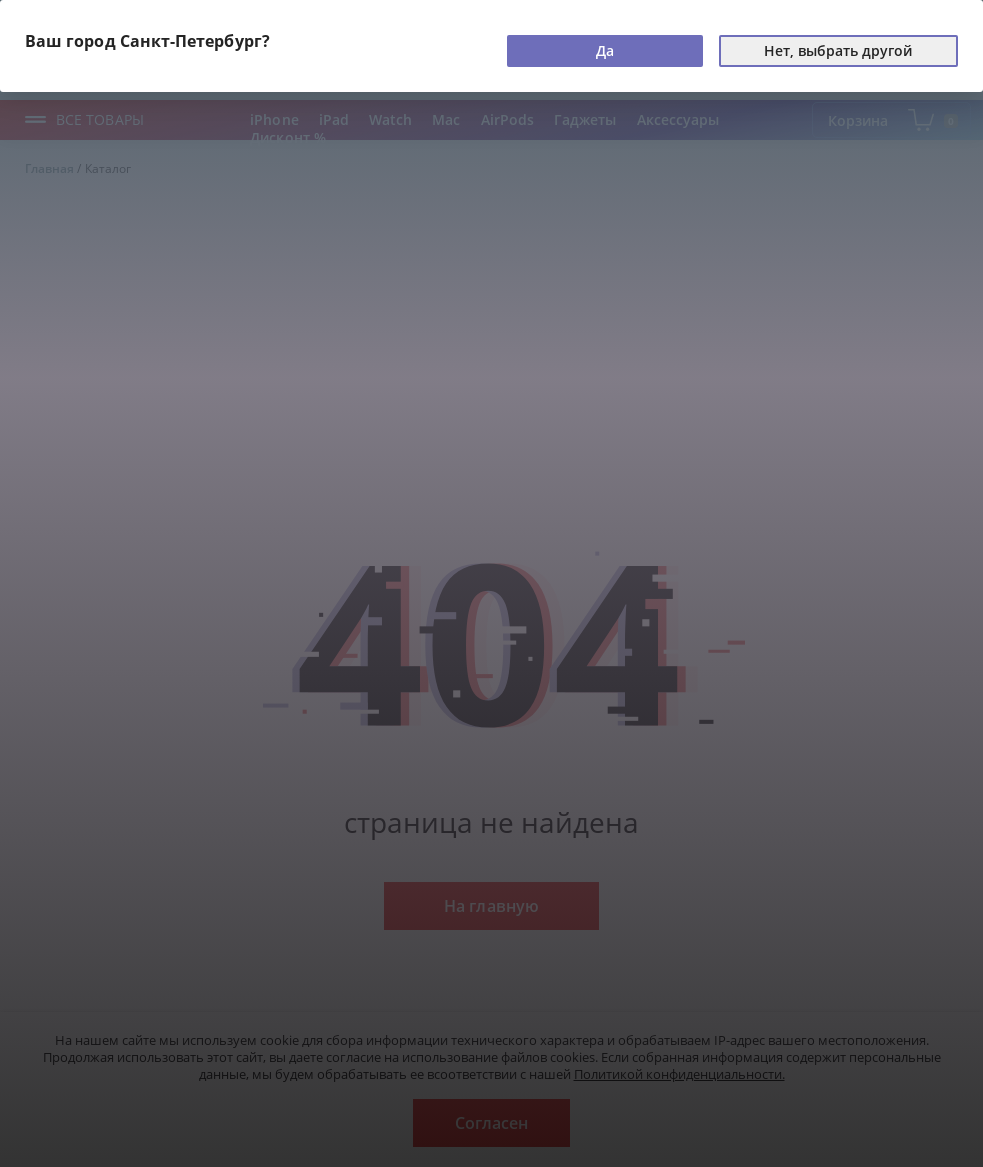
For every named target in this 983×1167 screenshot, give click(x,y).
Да (605, 50)
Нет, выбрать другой (838, 50)
